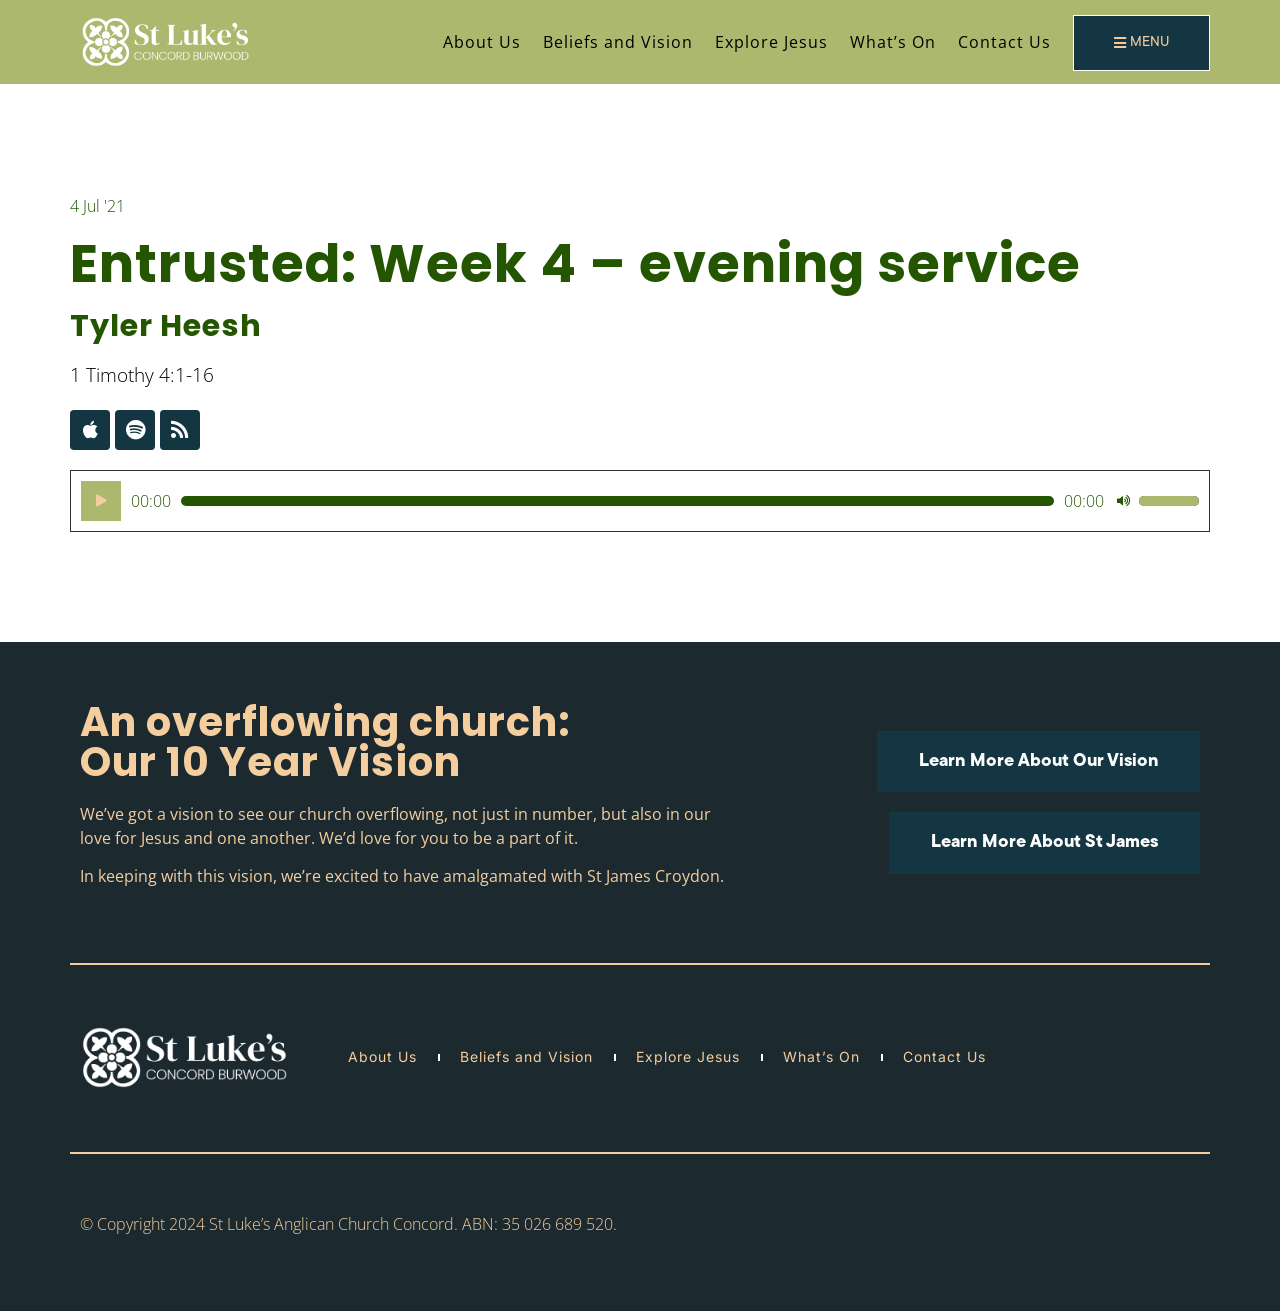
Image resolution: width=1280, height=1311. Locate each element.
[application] (640, 501)
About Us (482, 42)
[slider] (617, 501)
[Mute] (1123, 501)
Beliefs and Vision (618, 42)
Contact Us (1004, 42)
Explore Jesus (771, 42)
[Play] (101, 501)
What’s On (893, 42)
